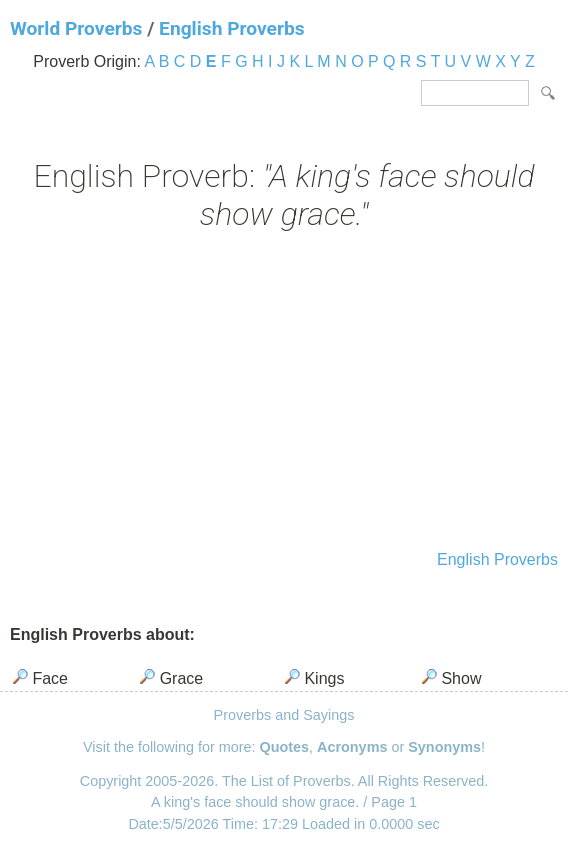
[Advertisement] (284, 393)
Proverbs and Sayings (284, 715)
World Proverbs (76, 28)
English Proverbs (231, 28)
